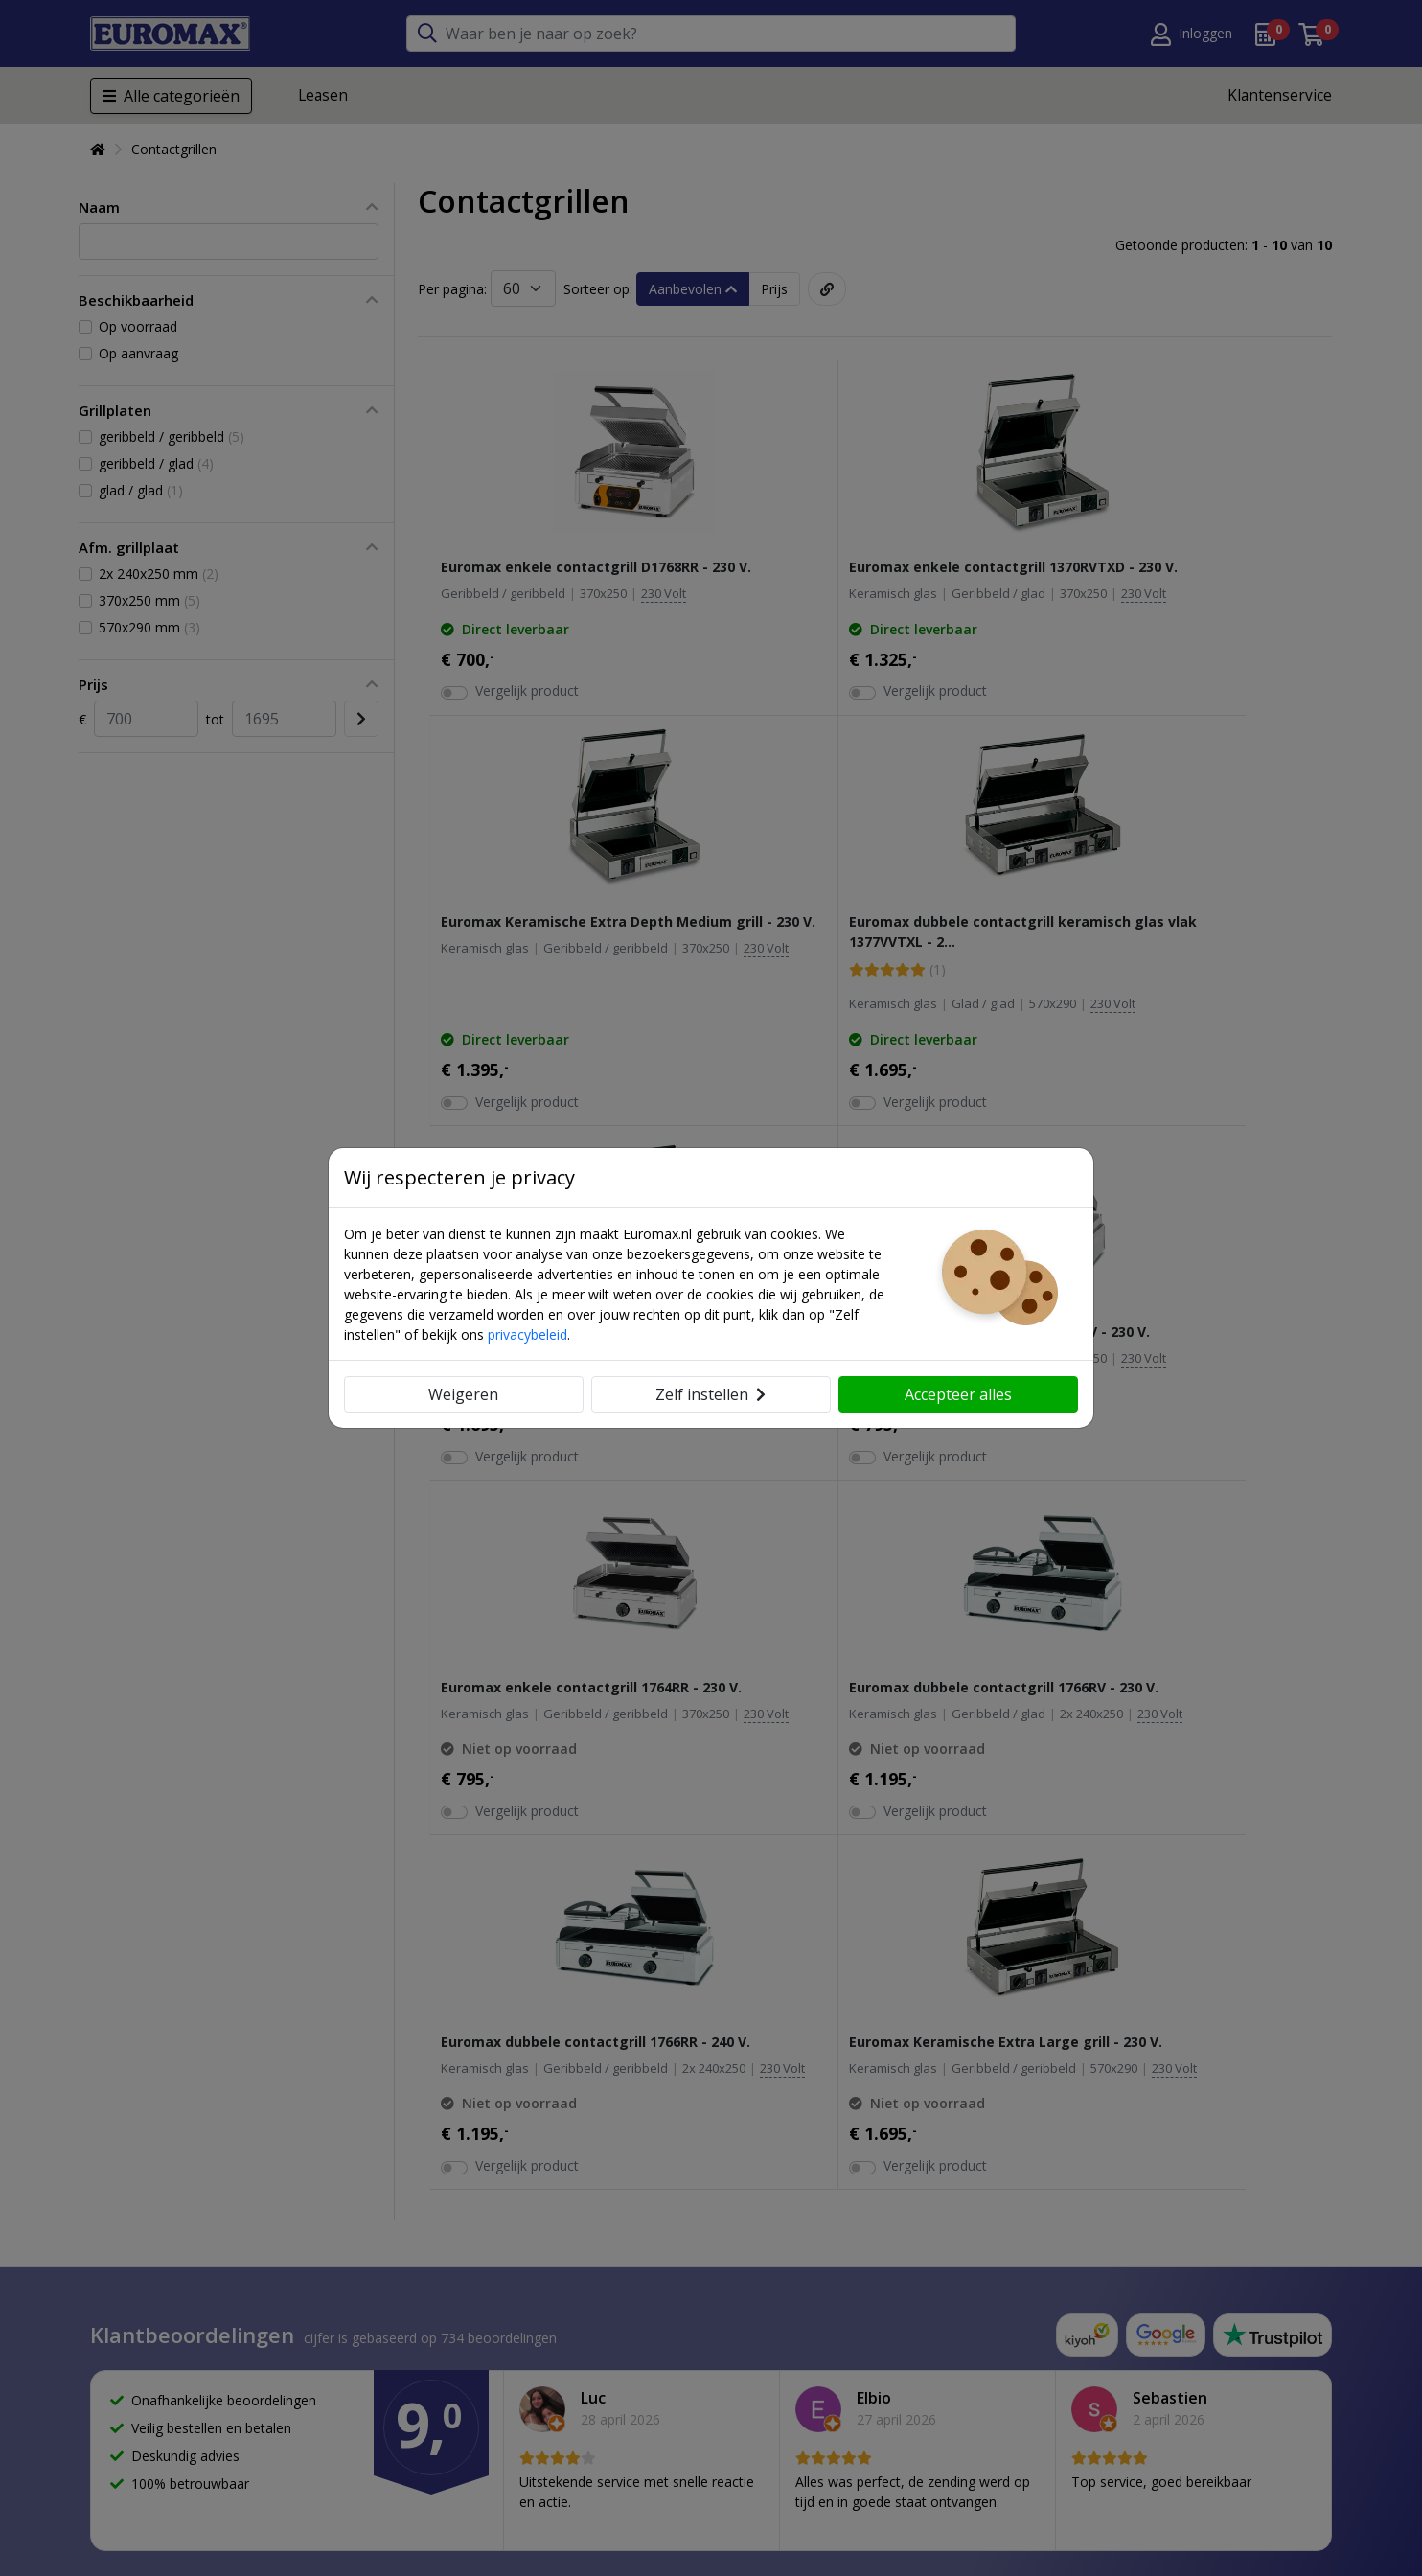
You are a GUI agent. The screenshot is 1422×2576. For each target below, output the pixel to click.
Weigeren (463, 1394)
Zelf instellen (710, 1394)
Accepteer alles (958, 1394)
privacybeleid (527, 1334)
